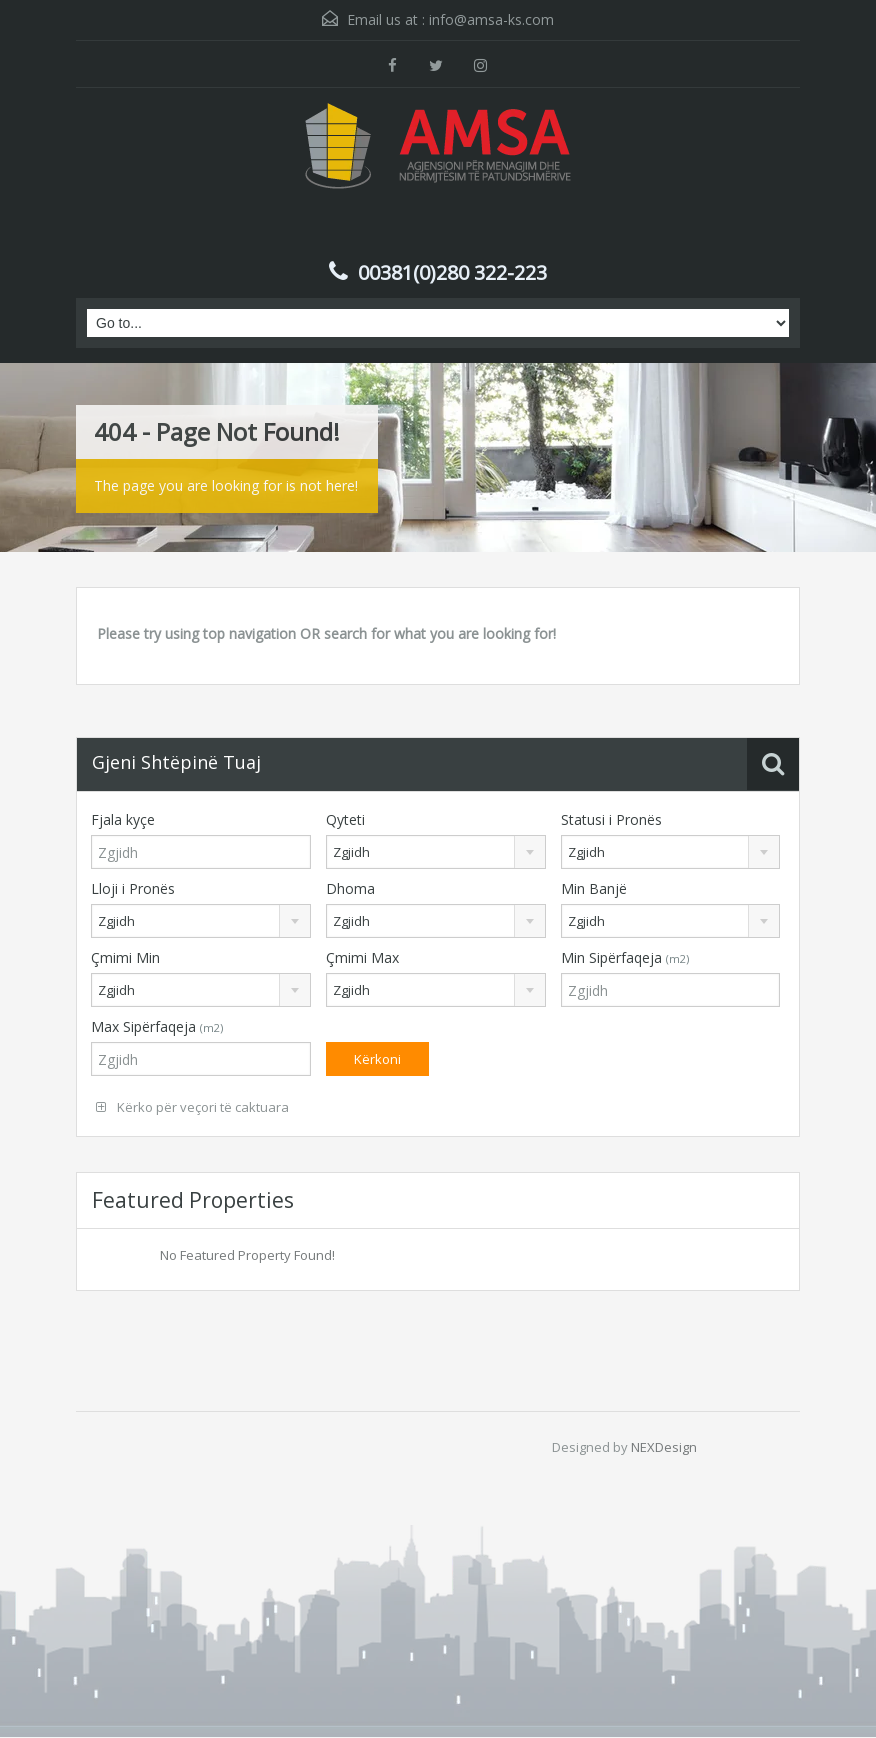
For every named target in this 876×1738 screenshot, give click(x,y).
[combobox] (436, 852)
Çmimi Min (125, 957)
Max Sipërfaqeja (157, 1026)
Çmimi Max (362, 957)
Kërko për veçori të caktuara (192, 1107)
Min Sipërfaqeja (625, 957)
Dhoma (350, 888)
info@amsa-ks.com (491, 19)
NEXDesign (664, 1447)
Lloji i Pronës (133, 888)
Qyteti (345, 819)
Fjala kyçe (123, 819)
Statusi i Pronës (611, 819)
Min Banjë (594, 888)
